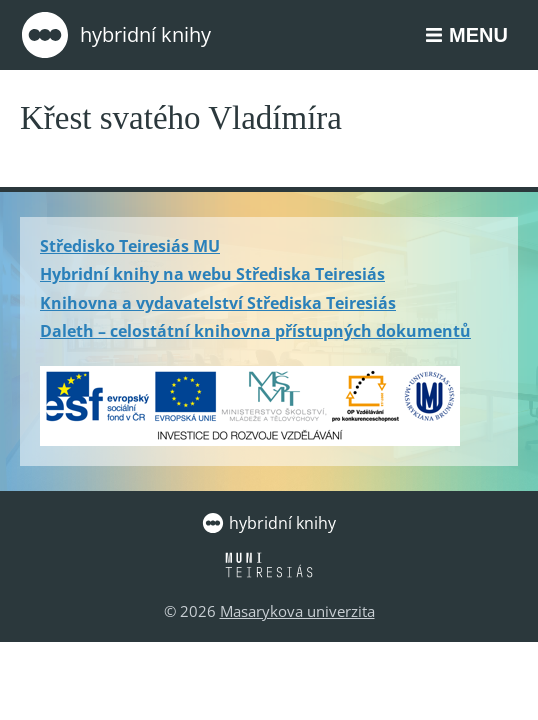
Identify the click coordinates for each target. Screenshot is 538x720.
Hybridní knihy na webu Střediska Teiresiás (212, 274)
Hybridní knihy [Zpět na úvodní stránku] (115, 35)
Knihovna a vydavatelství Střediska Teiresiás (218, 303)
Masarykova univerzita (297, 611)
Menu (478, 35)
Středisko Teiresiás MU (130, 246)
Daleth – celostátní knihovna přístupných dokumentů (255, 331)
